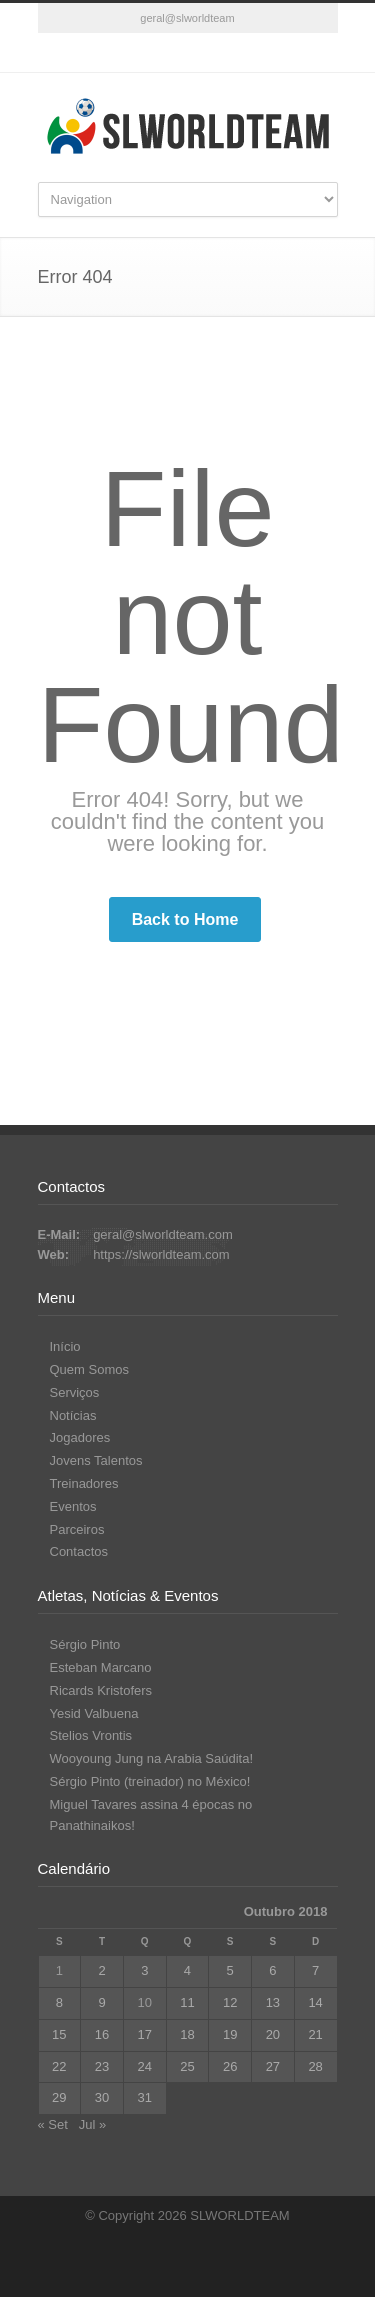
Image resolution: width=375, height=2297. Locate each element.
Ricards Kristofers (101, 1690)
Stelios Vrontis (91, 1735)
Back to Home (185, 919)
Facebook (128, 53)
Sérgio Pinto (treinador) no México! (150, 1781)
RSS (248, 53)
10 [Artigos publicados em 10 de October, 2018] (145, 2002)
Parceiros (77, 1529)
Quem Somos (89, 1369)
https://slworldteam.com (161, 1254)
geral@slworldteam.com (163, 1234)
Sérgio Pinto (85, 1644)
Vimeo (168, 53)
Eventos (73, 1506)
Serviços (75, 1392)
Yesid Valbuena (94, 1713)
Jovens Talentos (96, 1460)
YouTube (208, 53)
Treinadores (84, 1483)
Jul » (92, 2124)
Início (65, 1346)
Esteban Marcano (101, 1667)
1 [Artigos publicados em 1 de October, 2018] (59, 1970)
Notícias (73, 1415)
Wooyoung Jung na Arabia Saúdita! (152, 1758)
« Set (53, 2124)
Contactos (79, 1551)
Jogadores (80, 1437)
